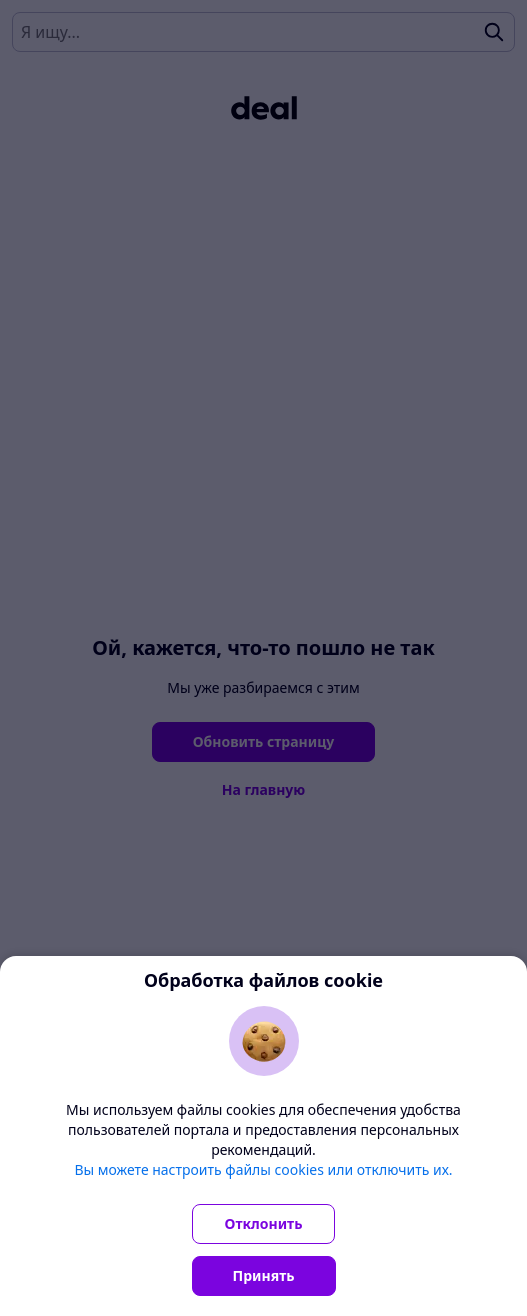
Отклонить (264, 1223)
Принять (264, 1275)
